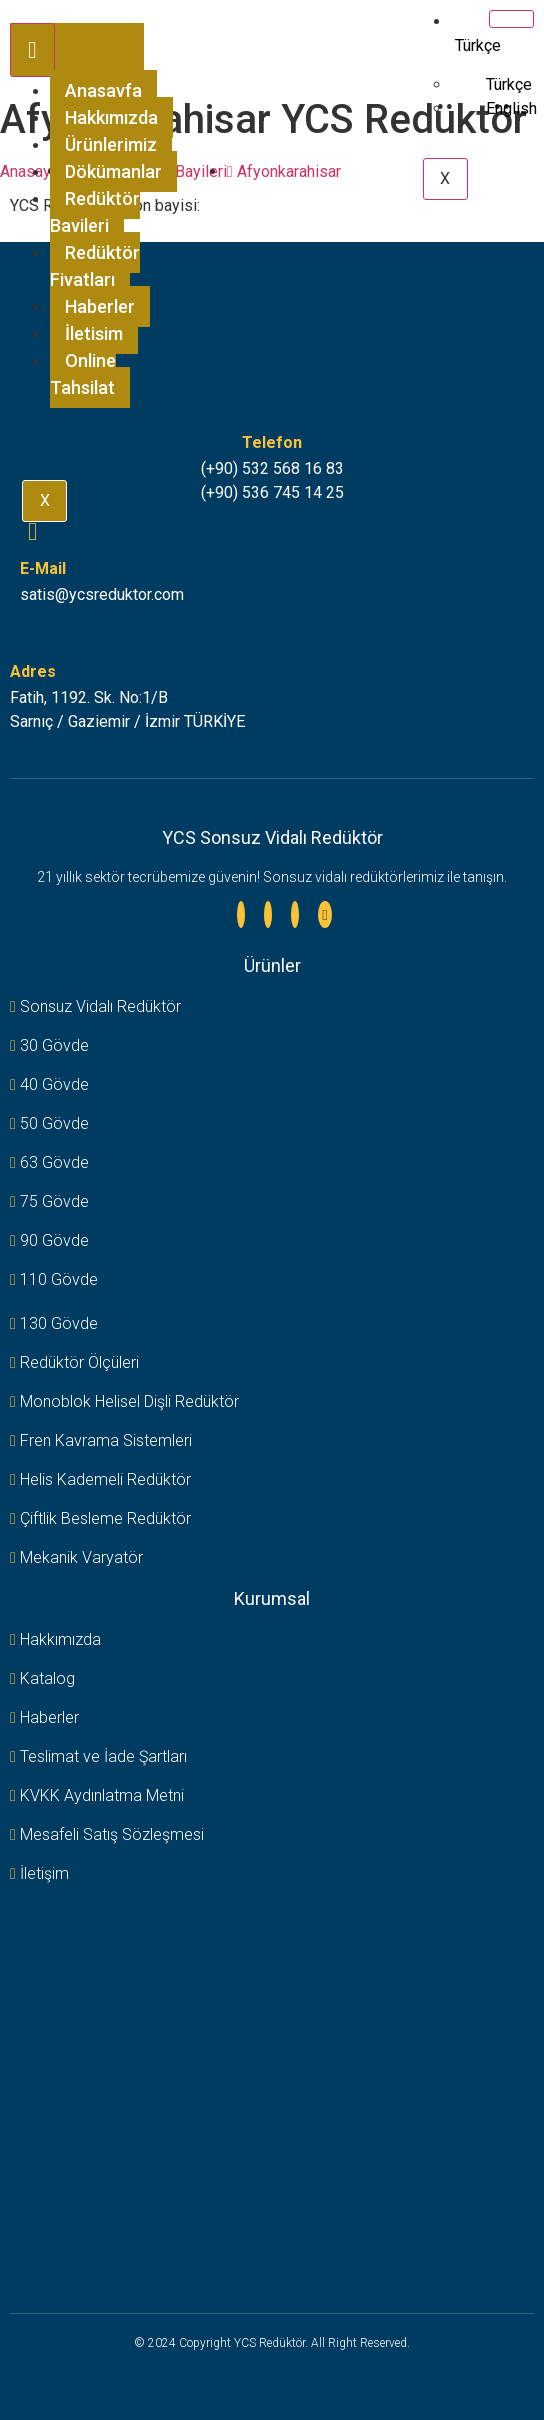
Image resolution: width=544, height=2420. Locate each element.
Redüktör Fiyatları (95, 266)
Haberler (100, 306)
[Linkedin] (241, 914)
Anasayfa (103, 90)
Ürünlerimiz (111, 144)
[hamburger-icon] (32, 50)
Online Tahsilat (83, 374)
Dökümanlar (113, 171)
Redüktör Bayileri (95, 212)
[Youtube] (324, 914)
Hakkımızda (111, 117)
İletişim (94, 333)
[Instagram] (268, 914)
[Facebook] (295, 914)
